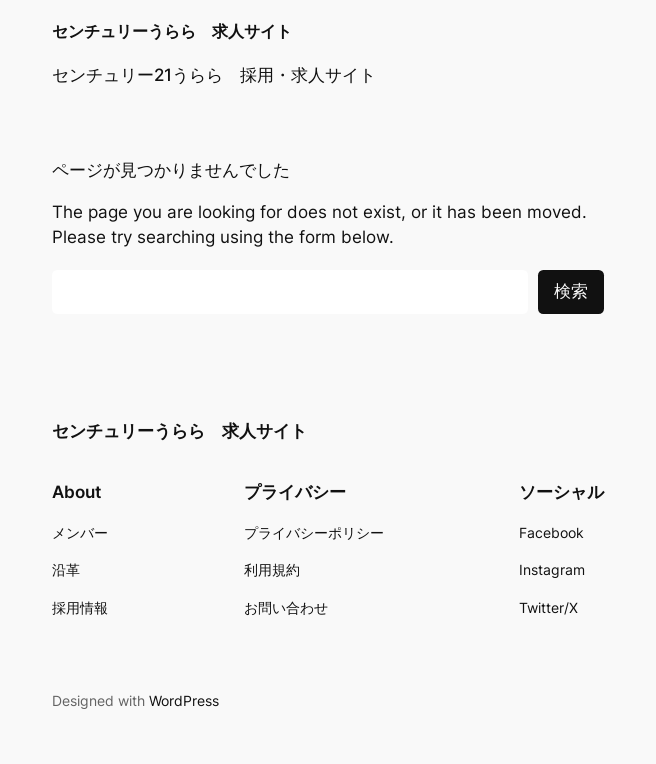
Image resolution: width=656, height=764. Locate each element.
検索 (571, 291)
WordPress (184, 700)
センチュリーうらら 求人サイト (172, 31)
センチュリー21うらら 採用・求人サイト (214, 75)
